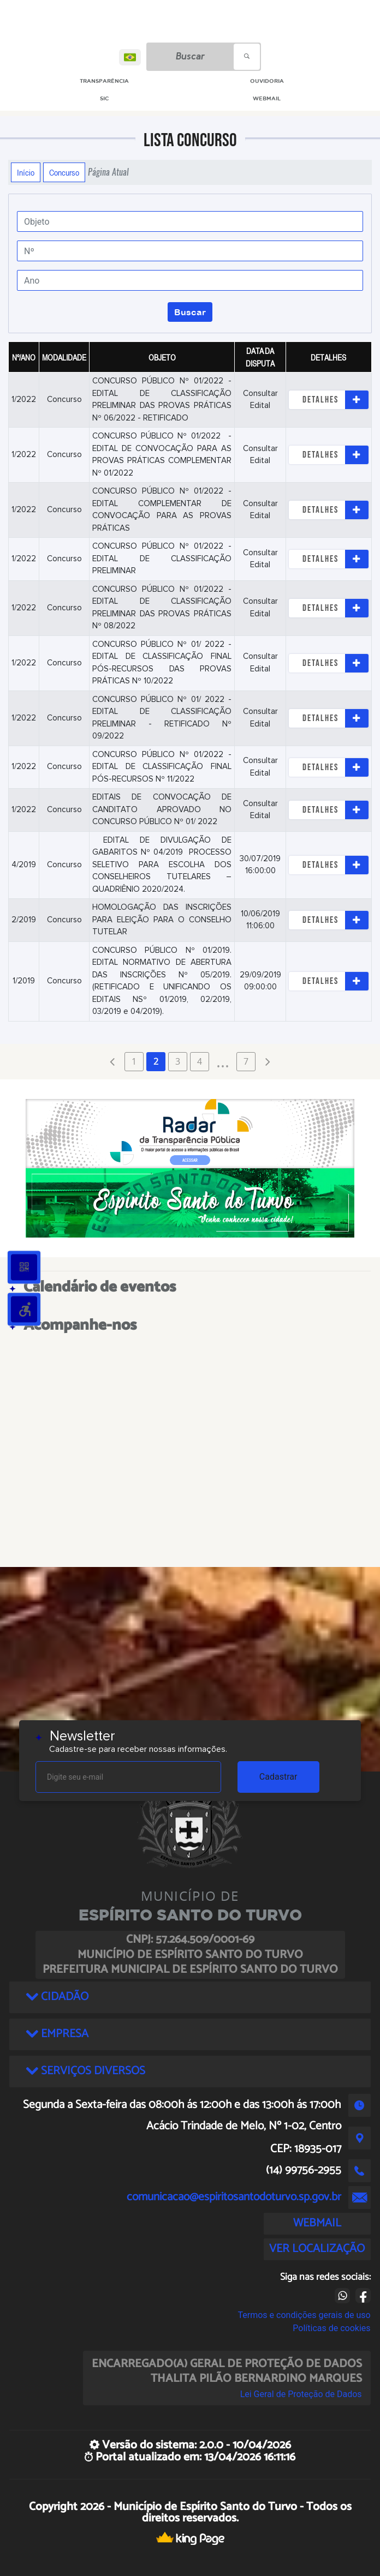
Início (25, 172)
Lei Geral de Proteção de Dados (301, 2394)
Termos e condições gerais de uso (304, 2315)
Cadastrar (278, 1777)
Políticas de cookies (331, 2328)
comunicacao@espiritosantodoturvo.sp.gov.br (234, 2197)
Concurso (64, 172)
